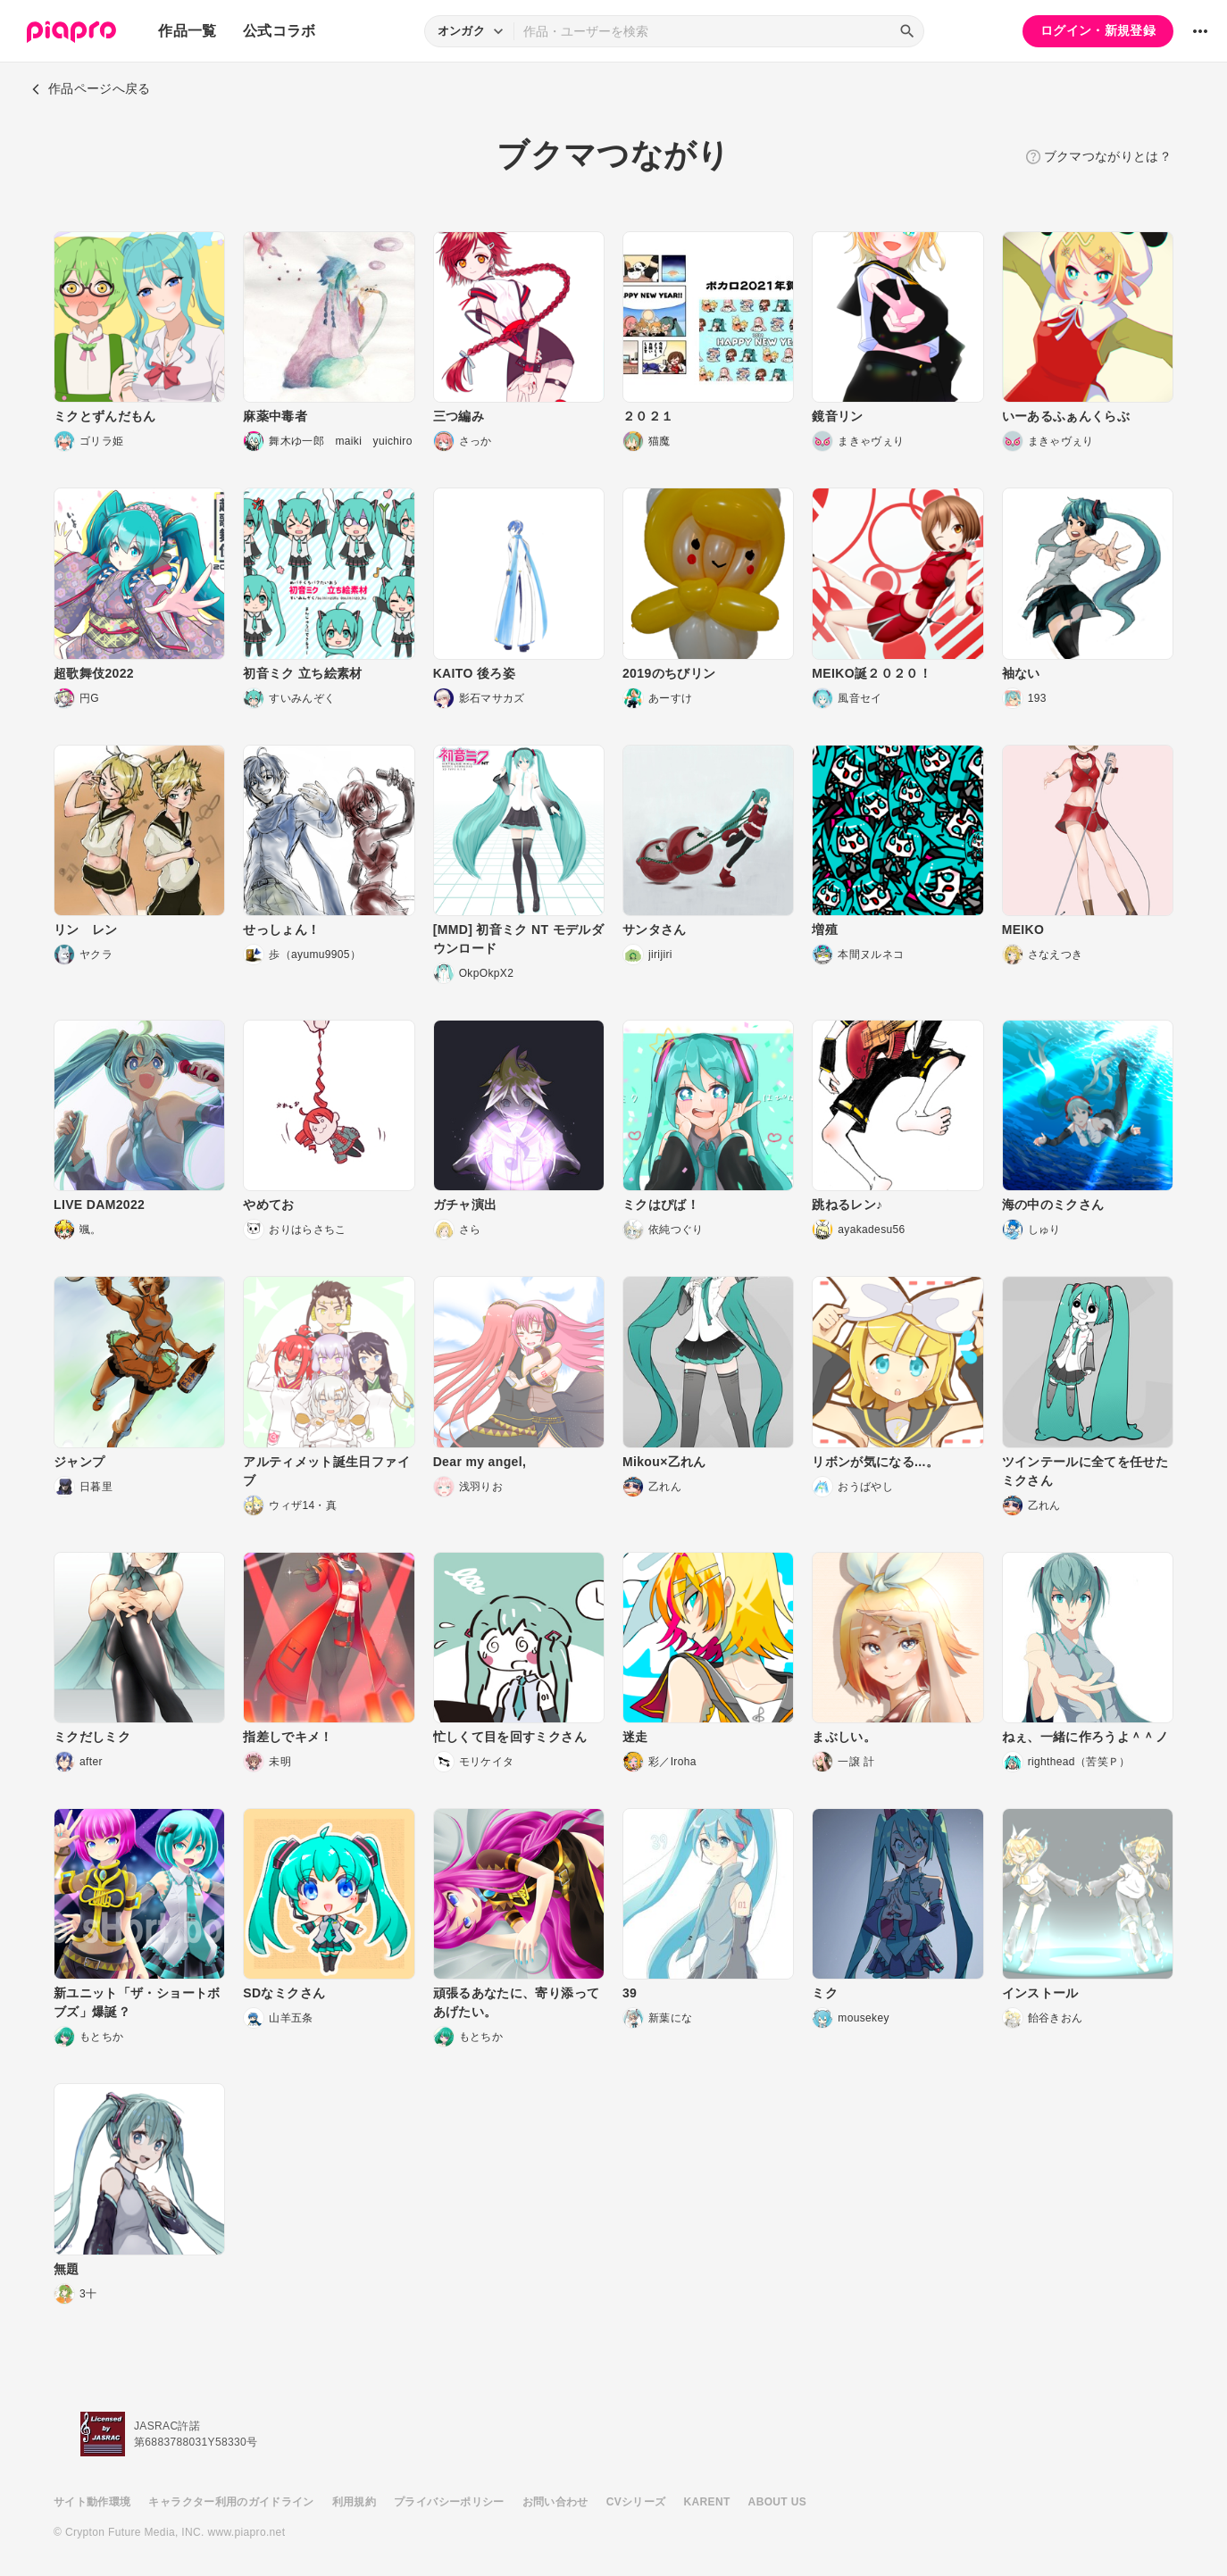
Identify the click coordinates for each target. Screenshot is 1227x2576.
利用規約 (354, 2502)
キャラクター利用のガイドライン (230, 2502)
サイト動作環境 (92, 2502)
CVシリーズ (636, 2502)
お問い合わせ (555, 2502)
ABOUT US (777, 2502)
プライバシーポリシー (449, 2502)
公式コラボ (279, 30)
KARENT (707, 2502)
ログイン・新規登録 (1098, 30)
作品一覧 (187, 30)
